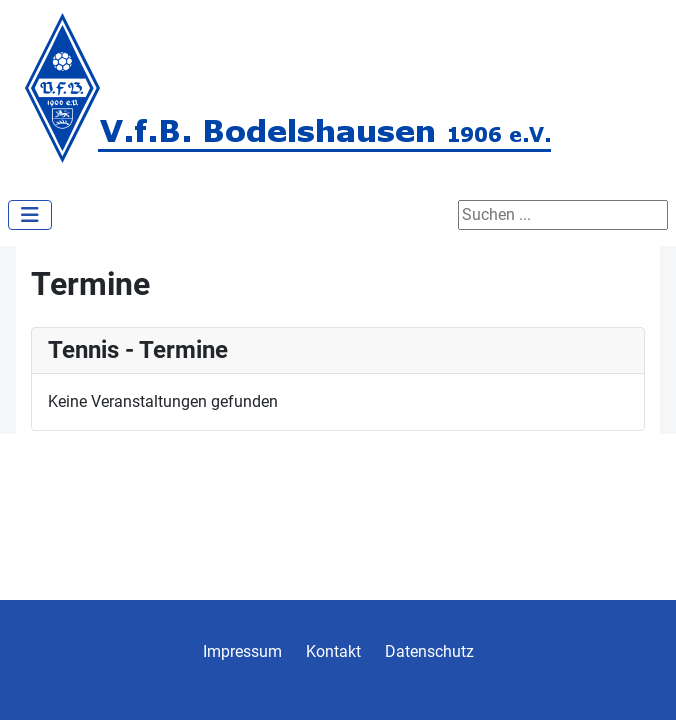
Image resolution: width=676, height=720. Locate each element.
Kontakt (333, 651)
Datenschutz (429, 651)
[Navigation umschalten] (30, 215)
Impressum (242, 651)
